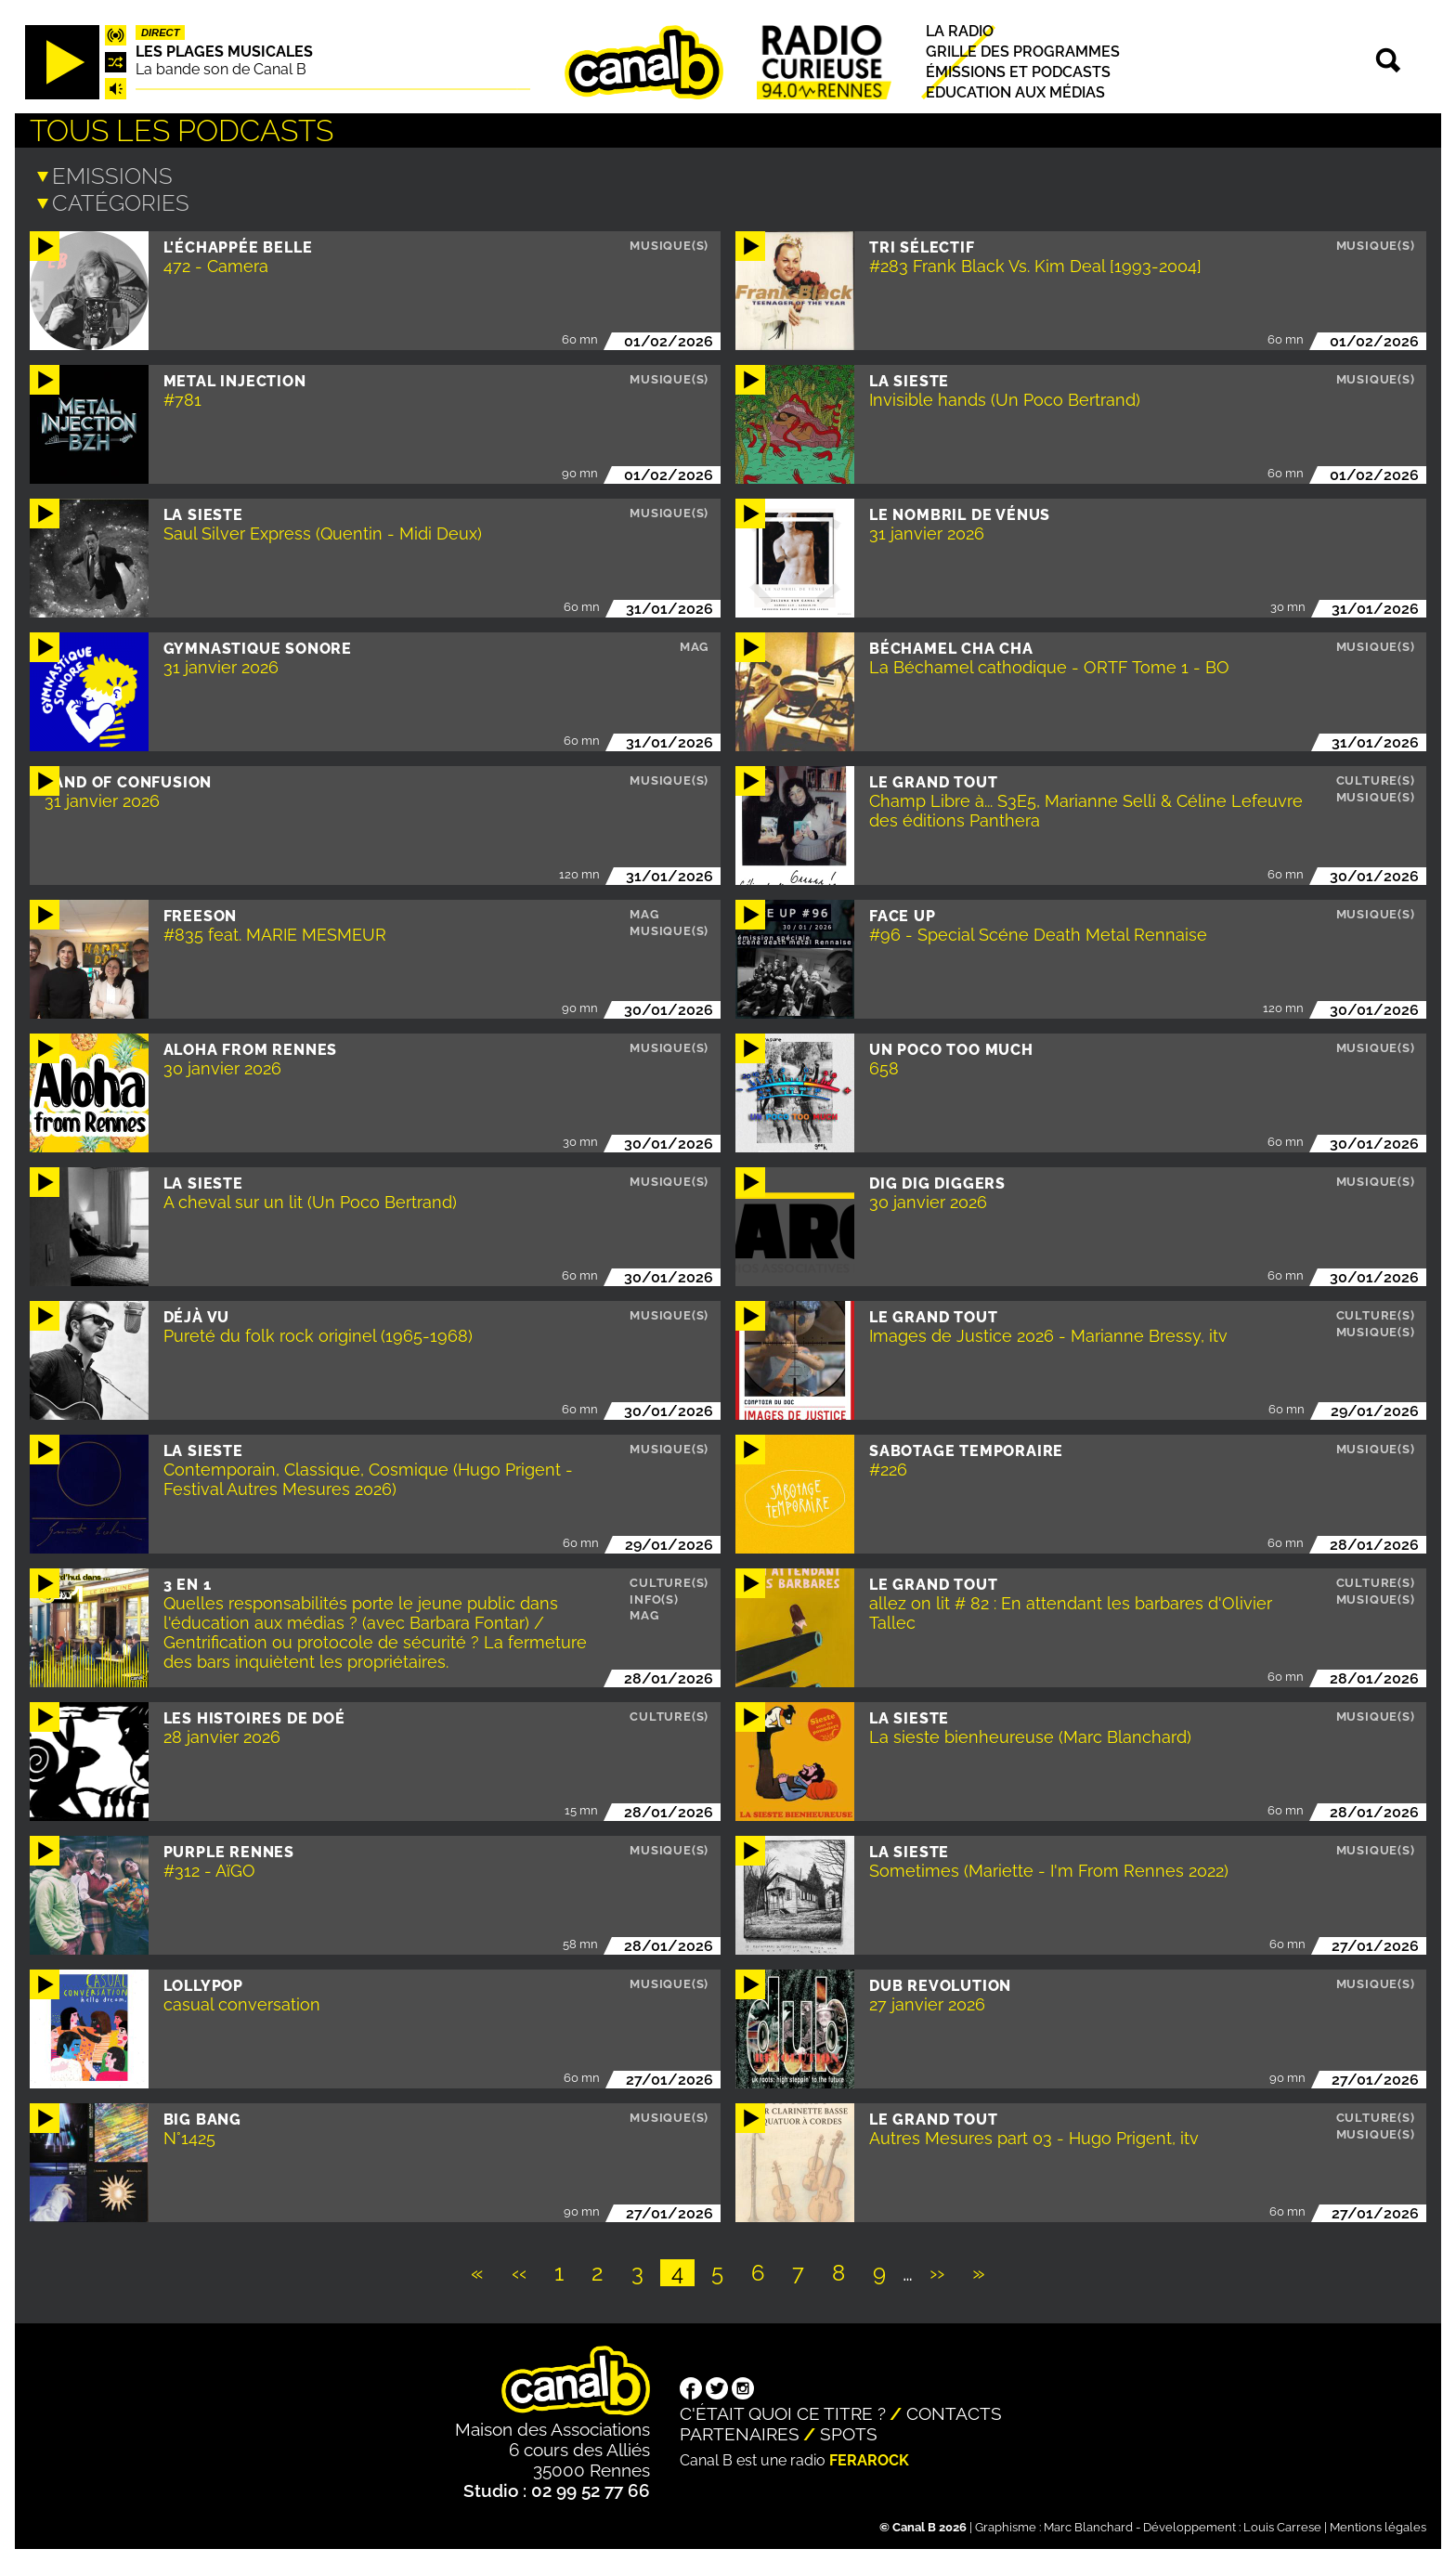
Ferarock (869, 2458)
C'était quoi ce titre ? (783, 2411)
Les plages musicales (224, 51)
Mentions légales (1378, 2525)
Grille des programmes (1023, 51)
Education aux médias (1015, 93)
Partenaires (740, 2432)
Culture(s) (1375, 779)
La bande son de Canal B (221, 69)
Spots (849, 2432)
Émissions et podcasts (1018, 72)
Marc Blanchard (1088, 2525)
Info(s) (654, 1598)
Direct (160, 32)
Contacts (954, 2411)
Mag (694, 645)
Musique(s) (669, 244)
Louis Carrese (1282, 2525)
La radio (960, 31)
